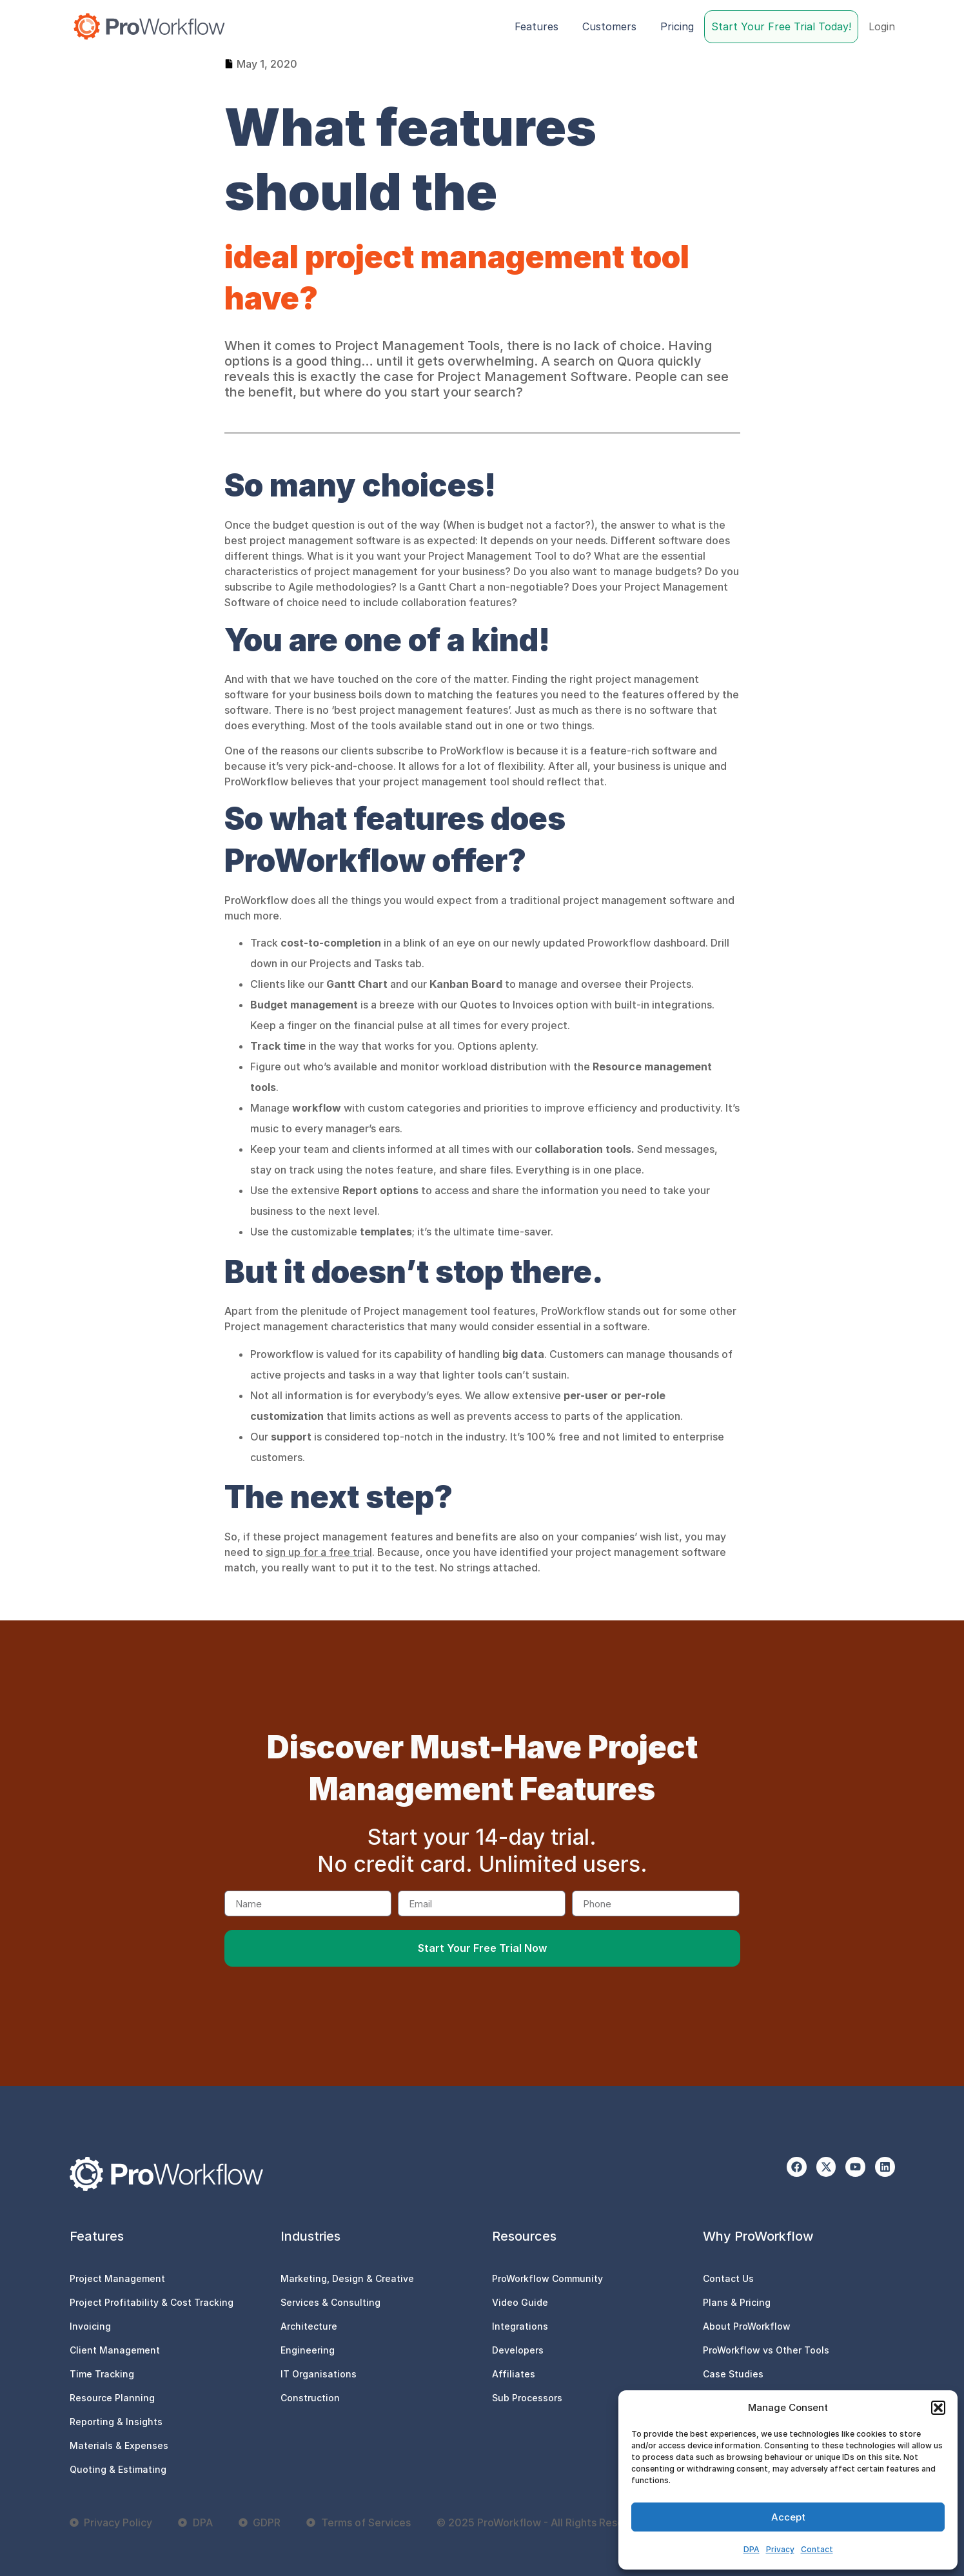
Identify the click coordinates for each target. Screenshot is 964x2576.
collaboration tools (583, 1149)
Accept (788, 2517)
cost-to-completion (332, 942)
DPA (751, 2549)
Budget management (304, 1004)
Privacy (780, 2549)
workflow (316, 1107)
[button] (938, 2407)
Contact (817, 2549)
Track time (278, 1045)
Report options (380, 1190)
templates (386, 1231)
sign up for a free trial (319, 1552)
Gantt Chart (357, 984)
